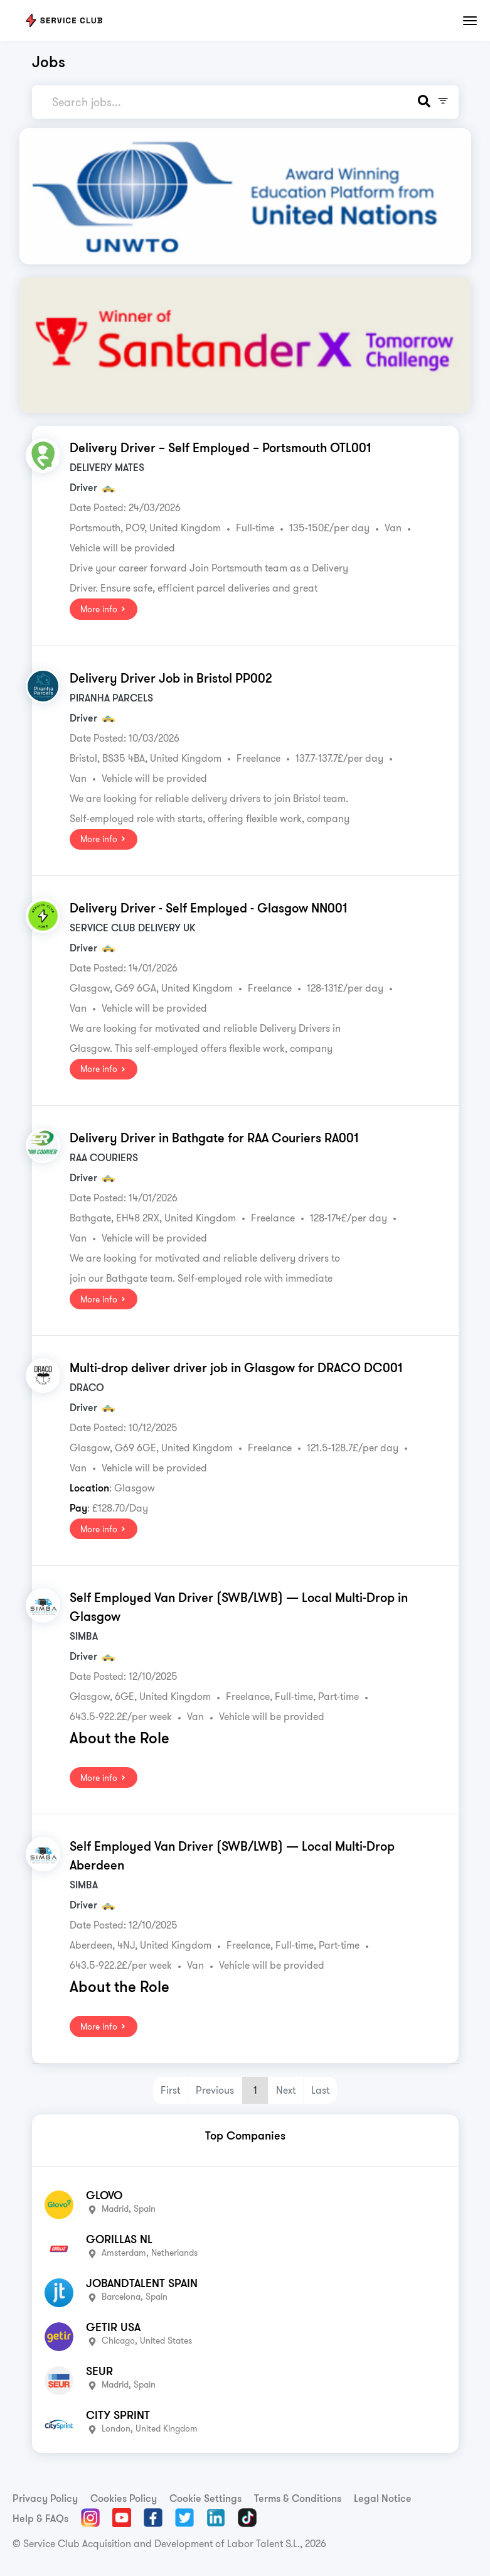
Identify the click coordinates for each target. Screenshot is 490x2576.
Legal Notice (383, 2498)
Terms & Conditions (297, 2498)
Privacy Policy (45, 2498)
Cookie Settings (205, 2498)
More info (103, 609)
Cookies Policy (123, 2498)
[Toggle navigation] (470, 20)
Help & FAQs (40, 2518)
